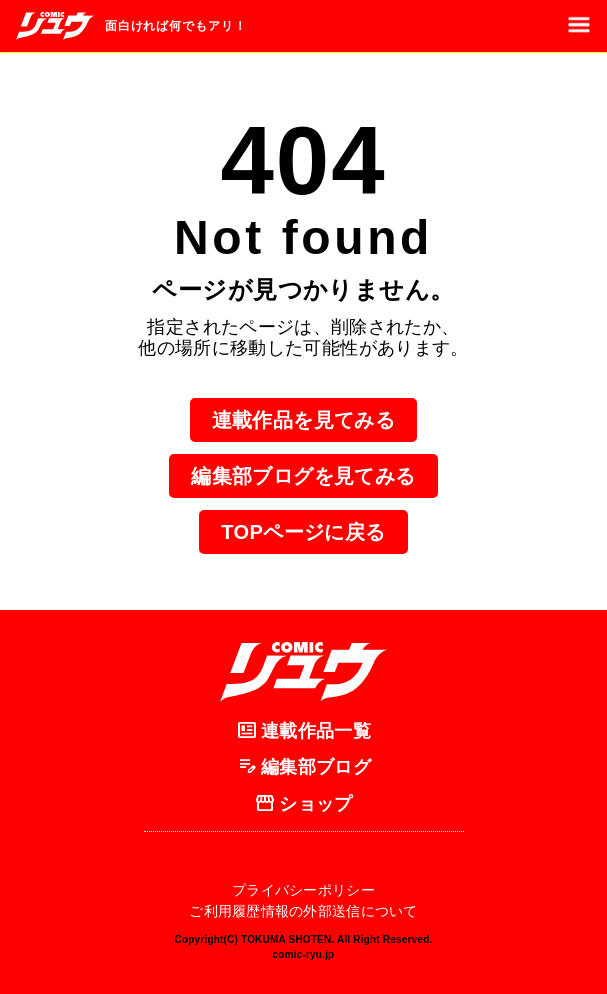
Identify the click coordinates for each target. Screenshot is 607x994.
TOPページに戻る (303, 532)
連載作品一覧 (303, 731)
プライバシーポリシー (303, 890)
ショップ (303, 804)
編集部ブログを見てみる (303, 476)
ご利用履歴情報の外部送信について (303, 911)
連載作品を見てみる (304, 420)
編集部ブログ (303, 768)
